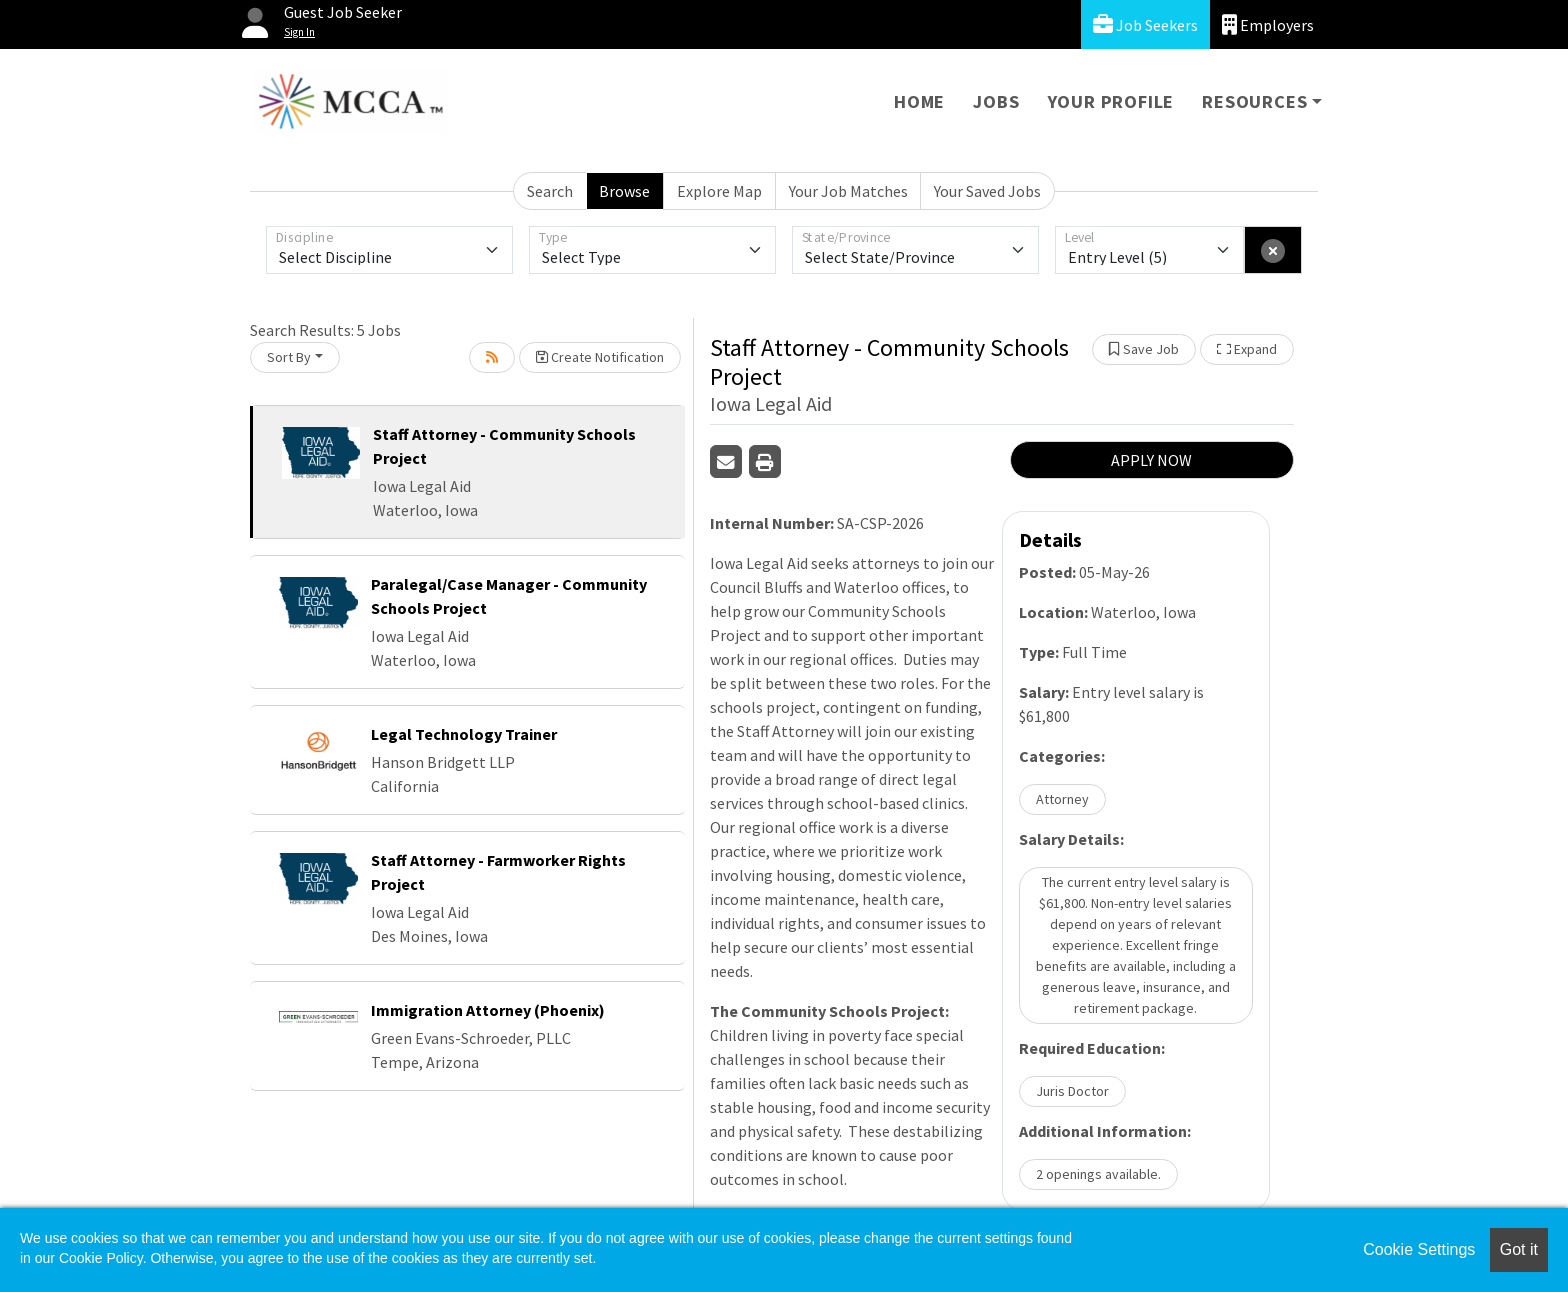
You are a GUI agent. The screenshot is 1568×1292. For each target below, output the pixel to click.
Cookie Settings (1419, 1249)
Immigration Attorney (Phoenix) (488, 1010)
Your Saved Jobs (987, 191)
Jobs (996, 101)
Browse (624, 191)
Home (919, 101)
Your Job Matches (848, 191)
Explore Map (719, 191)
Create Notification (600, 357)
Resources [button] (1254, 101)
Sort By (289, 357)
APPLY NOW (1151, 460)
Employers (1268, 24)
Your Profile (1111, 101)
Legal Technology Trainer (464, 734)
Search (550, 191)
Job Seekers (1145, 24)
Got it (1519, 1249)
